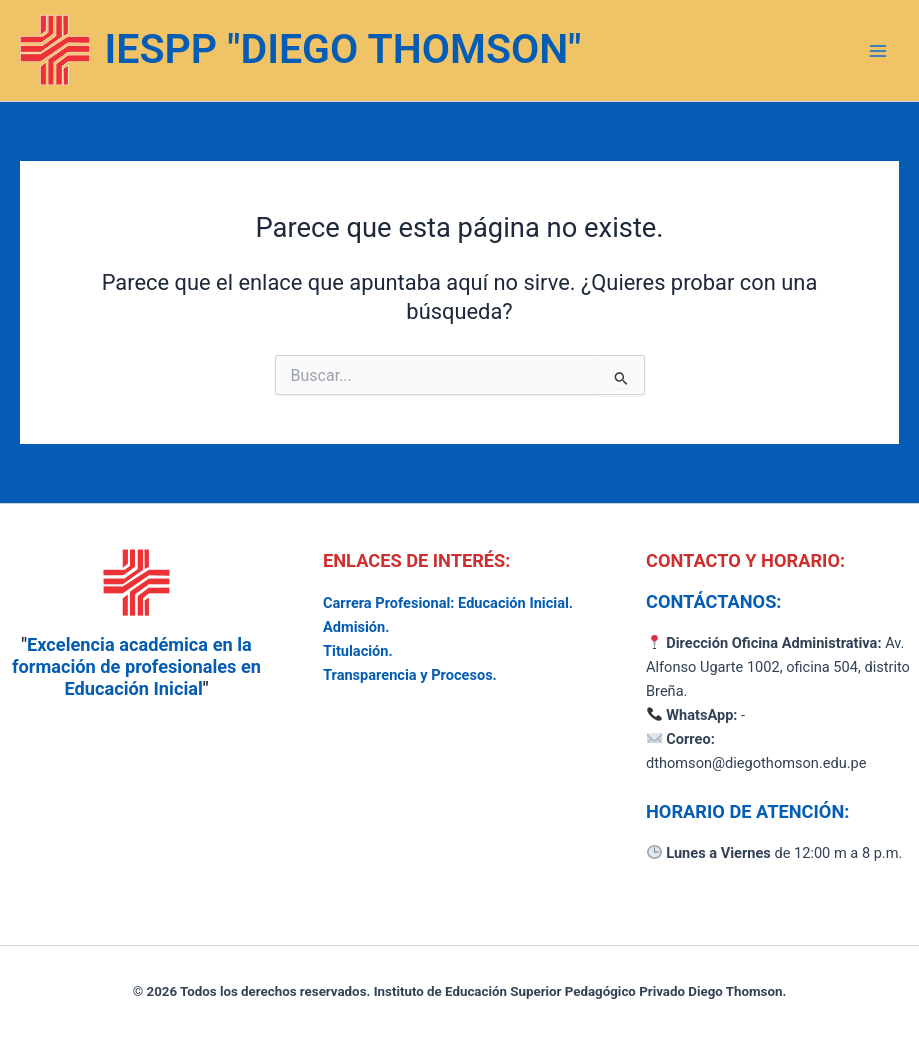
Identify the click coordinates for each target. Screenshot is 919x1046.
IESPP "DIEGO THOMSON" (343, 49)
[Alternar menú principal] (878, 51)
